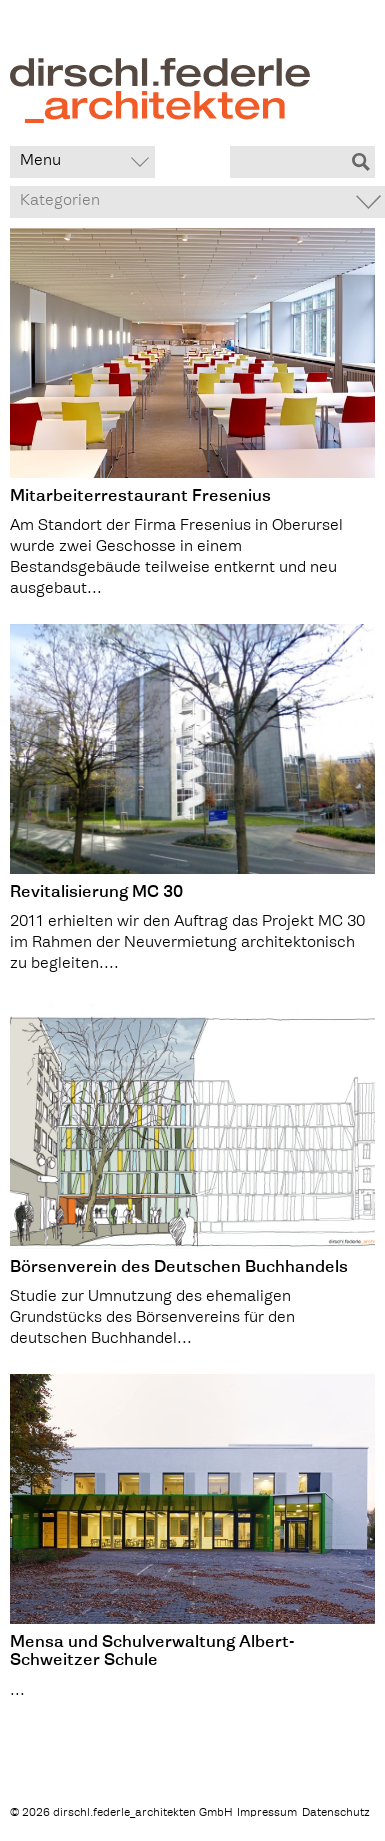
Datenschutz (336, 1813)
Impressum (267, 1813)
